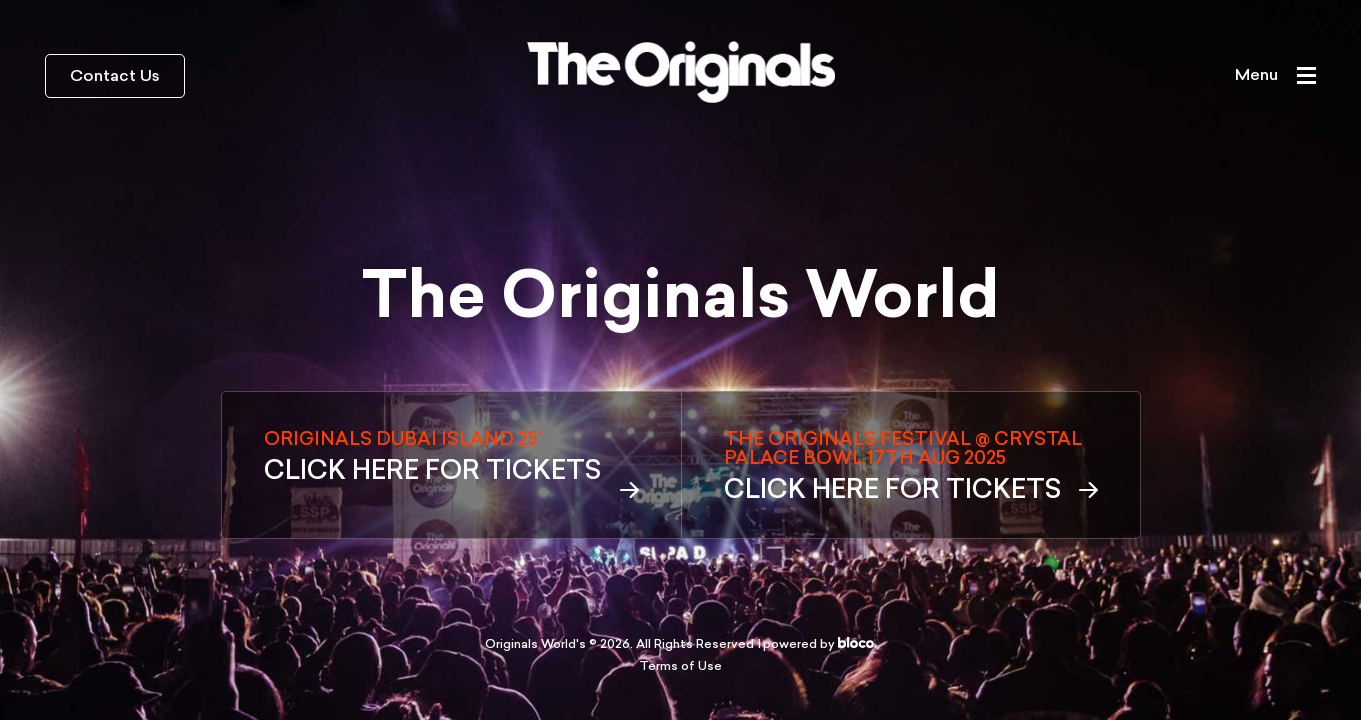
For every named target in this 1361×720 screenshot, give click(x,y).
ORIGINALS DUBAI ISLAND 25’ (451, 458)
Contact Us (115, 77)
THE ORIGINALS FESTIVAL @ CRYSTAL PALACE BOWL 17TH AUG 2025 (911, 468)
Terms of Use (680, 667)
